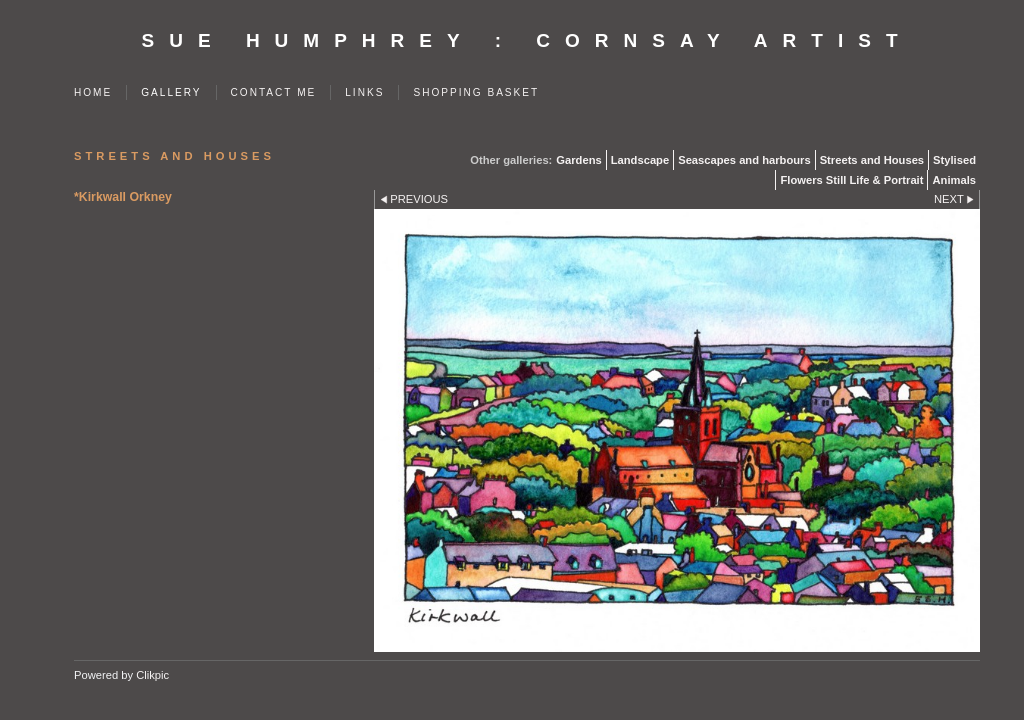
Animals (954, 180)
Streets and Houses (872, 160)
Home (93, 92)
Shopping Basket (476, 92)
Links (364, 92)
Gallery (171, 92)
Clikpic (152, 675)
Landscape (640, 160)
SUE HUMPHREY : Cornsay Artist (527, 40)
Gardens (578, 160)
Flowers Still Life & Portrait (851, 180)
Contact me (274, 92)
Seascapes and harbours (744, 160)
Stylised (954, 160)
